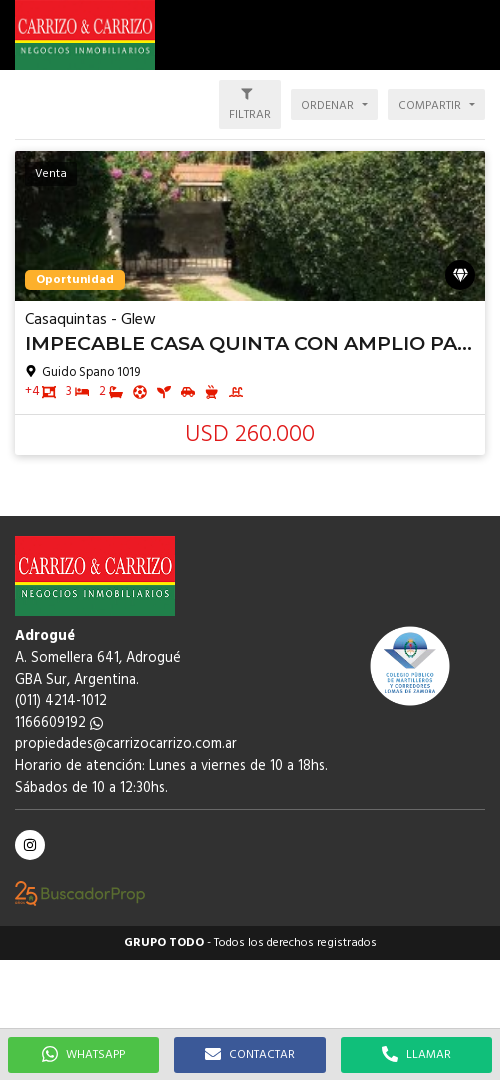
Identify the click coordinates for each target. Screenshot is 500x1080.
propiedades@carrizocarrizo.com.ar (126, 744)
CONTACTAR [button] (250, 1055)
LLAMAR (416, 1055)
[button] (475, 35)
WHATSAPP (83, 1055)
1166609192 (59, 723)
